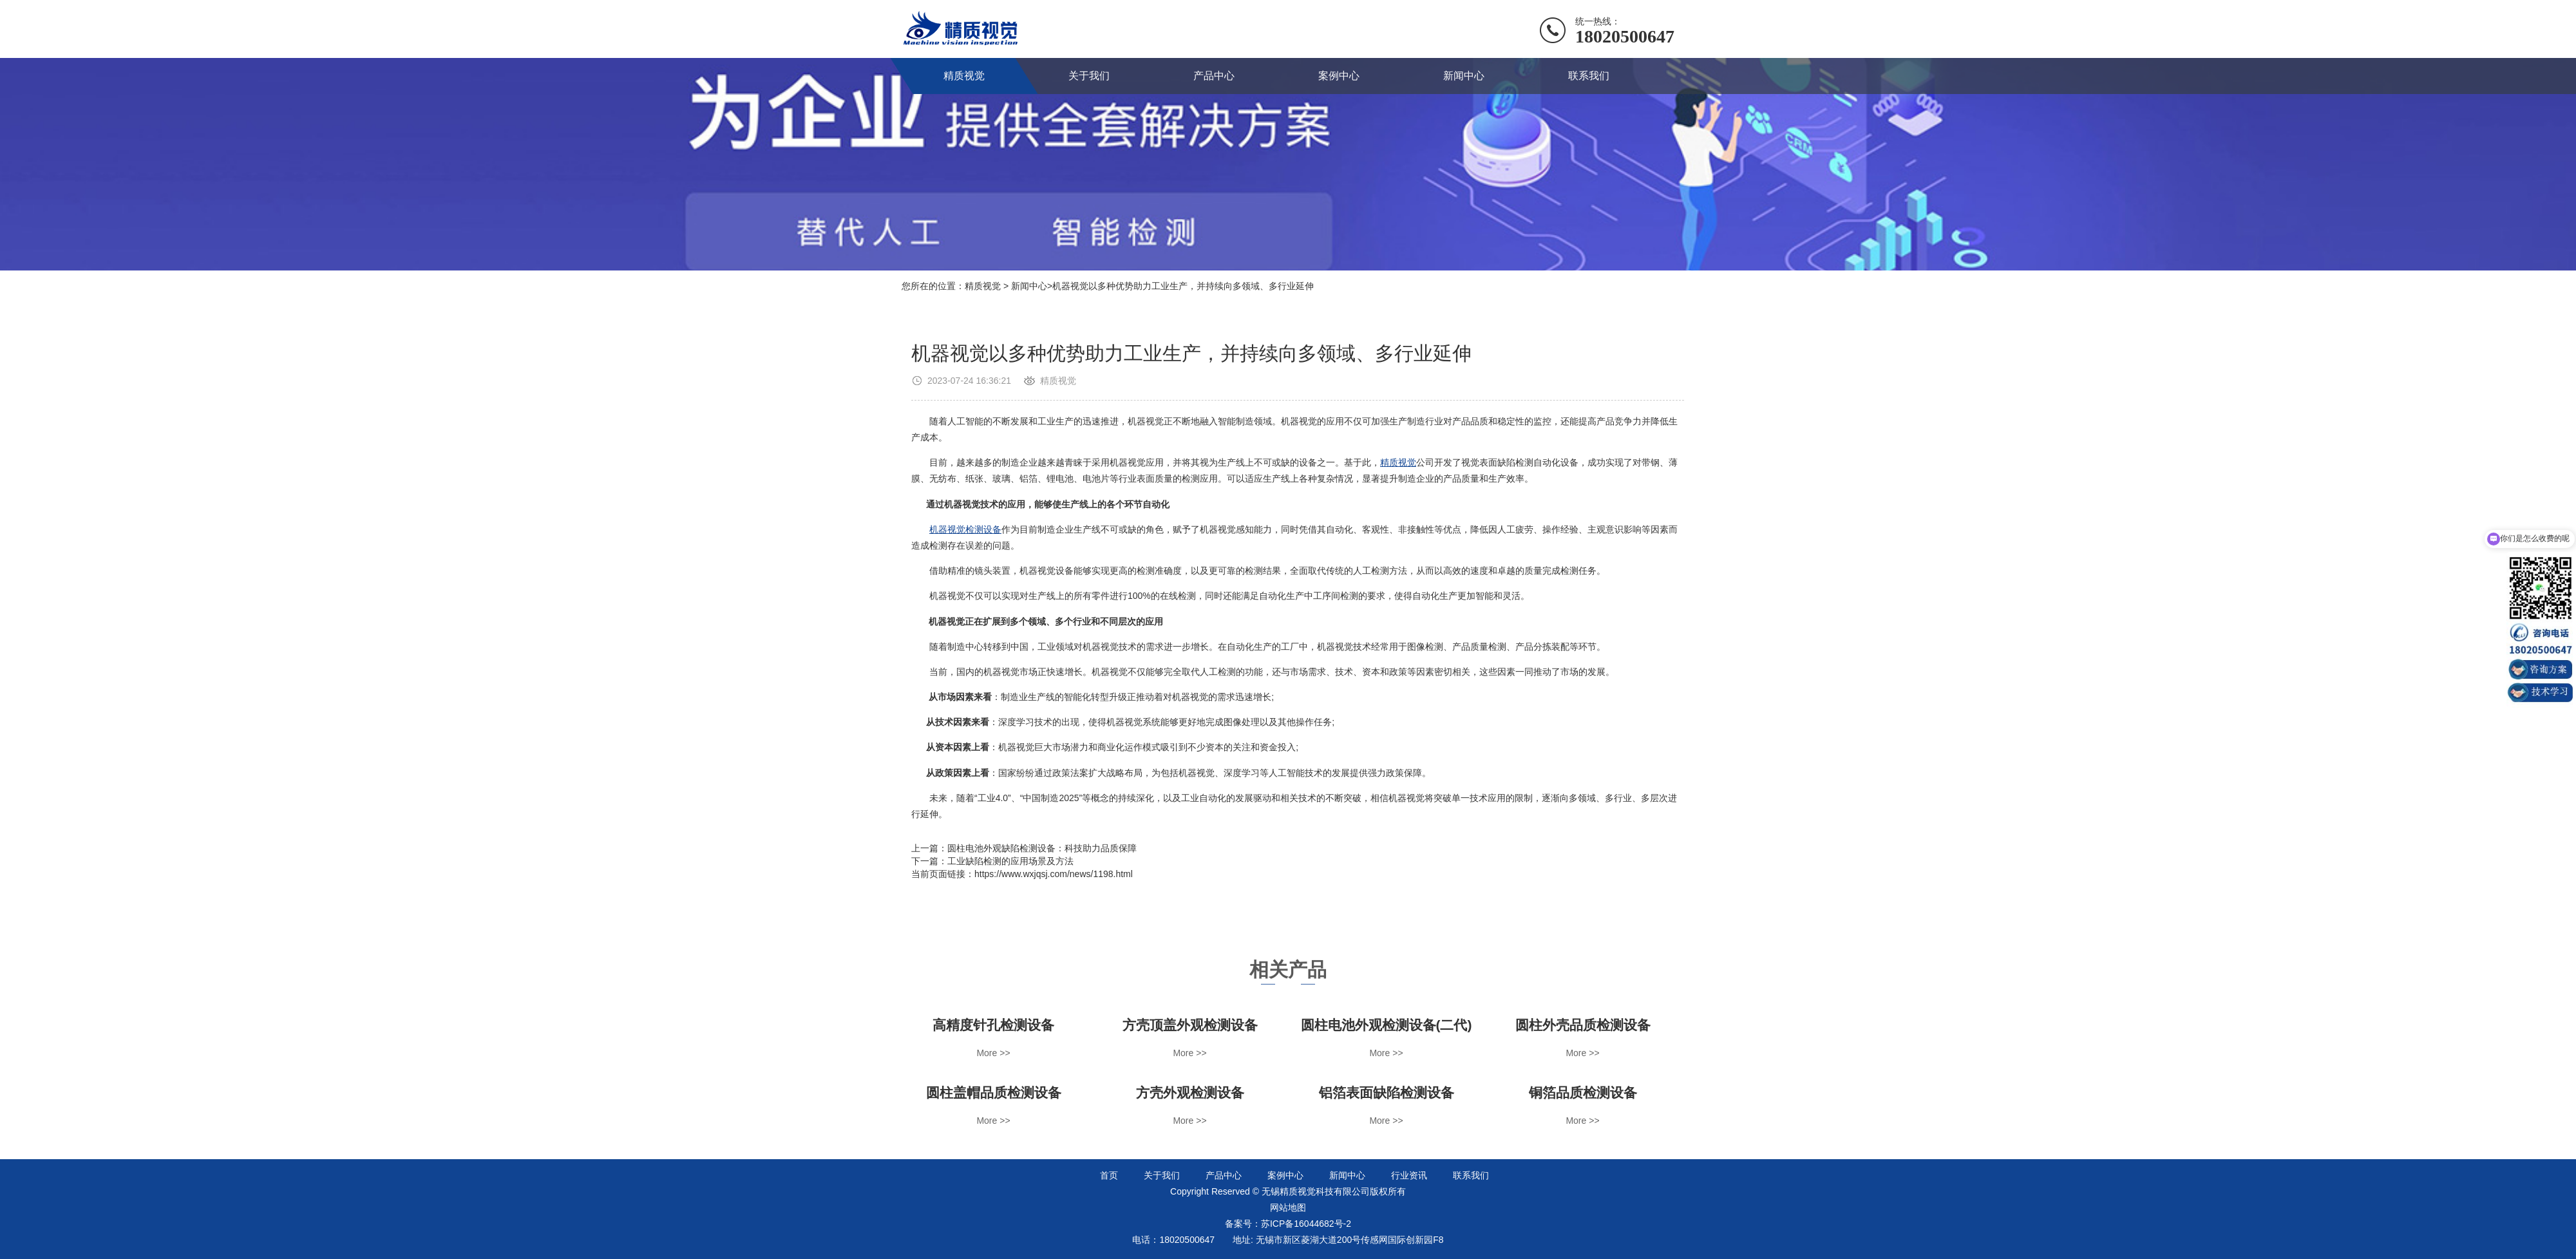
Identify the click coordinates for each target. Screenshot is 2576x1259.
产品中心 (1214, 75)
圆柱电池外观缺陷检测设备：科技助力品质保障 (1042, 848)
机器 (938, 529)
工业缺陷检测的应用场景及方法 (1010, 861)
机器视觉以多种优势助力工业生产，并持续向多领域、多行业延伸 (1183, 286)
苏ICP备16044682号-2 (1306, 1223)
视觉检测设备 (974, 529)
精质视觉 (964, 75)
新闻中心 (1463, 75)
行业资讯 (1409, 1175)
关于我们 (1089, 75)
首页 (1109, 1175)
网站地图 (1288, 1207)
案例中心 (1338, 75)
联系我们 (1588, 75)
